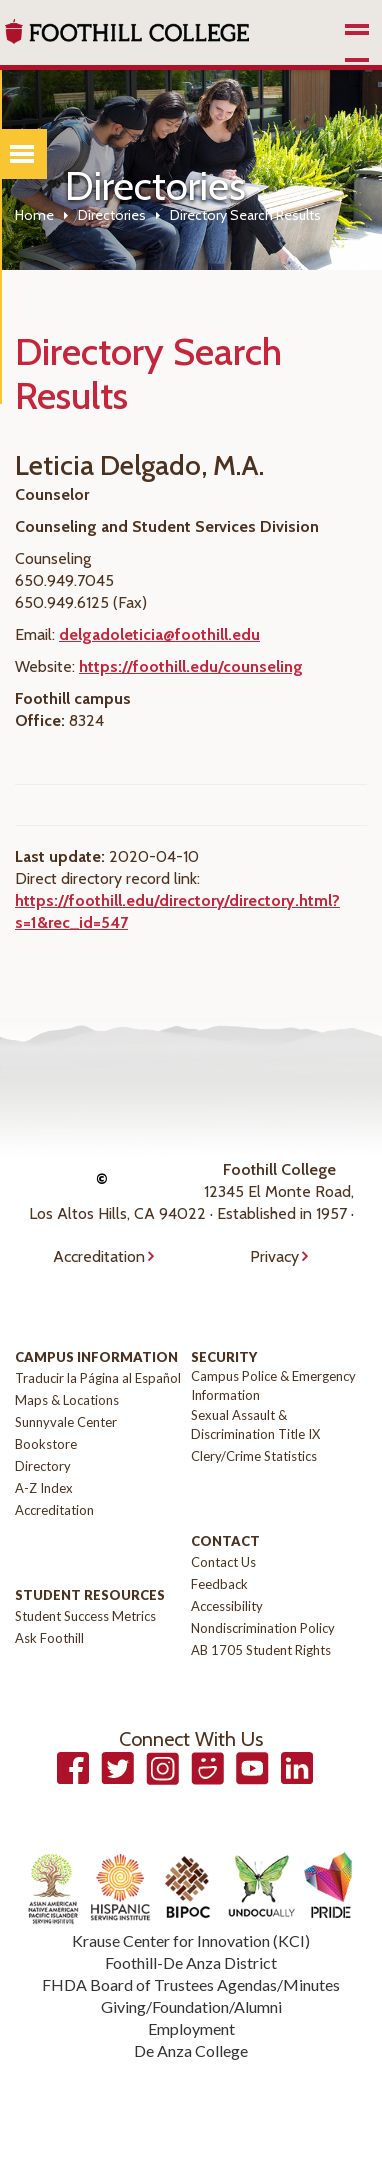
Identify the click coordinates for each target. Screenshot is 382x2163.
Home (34, 215)
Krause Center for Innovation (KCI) (191, 1940)
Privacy (274, 1256)
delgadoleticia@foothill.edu (159, 634)
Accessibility (227, 1606)
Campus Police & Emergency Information (273, 1385)
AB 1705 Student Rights (261, 1650)
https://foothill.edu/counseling (191, 666)
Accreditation (99, 1256)
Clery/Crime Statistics (254, 1456)
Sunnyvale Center (66, 1422)
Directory (43, 1466)
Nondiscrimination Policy (263, 1628)
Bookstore (46, 1444)
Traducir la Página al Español (98, 1378)
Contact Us (223, 1562)
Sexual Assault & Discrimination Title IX (255, 1424)
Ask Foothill (49, 1638)
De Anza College (191, 2050)
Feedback (219, 1584)
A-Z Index (44, 1488)
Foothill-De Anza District (191, 1962)
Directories (112, 215)
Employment (191, 2028)
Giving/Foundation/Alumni (191, 2006)
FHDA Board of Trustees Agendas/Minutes (191, 1984)
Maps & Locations (67, 1400)
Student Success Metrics (85, 1616)
